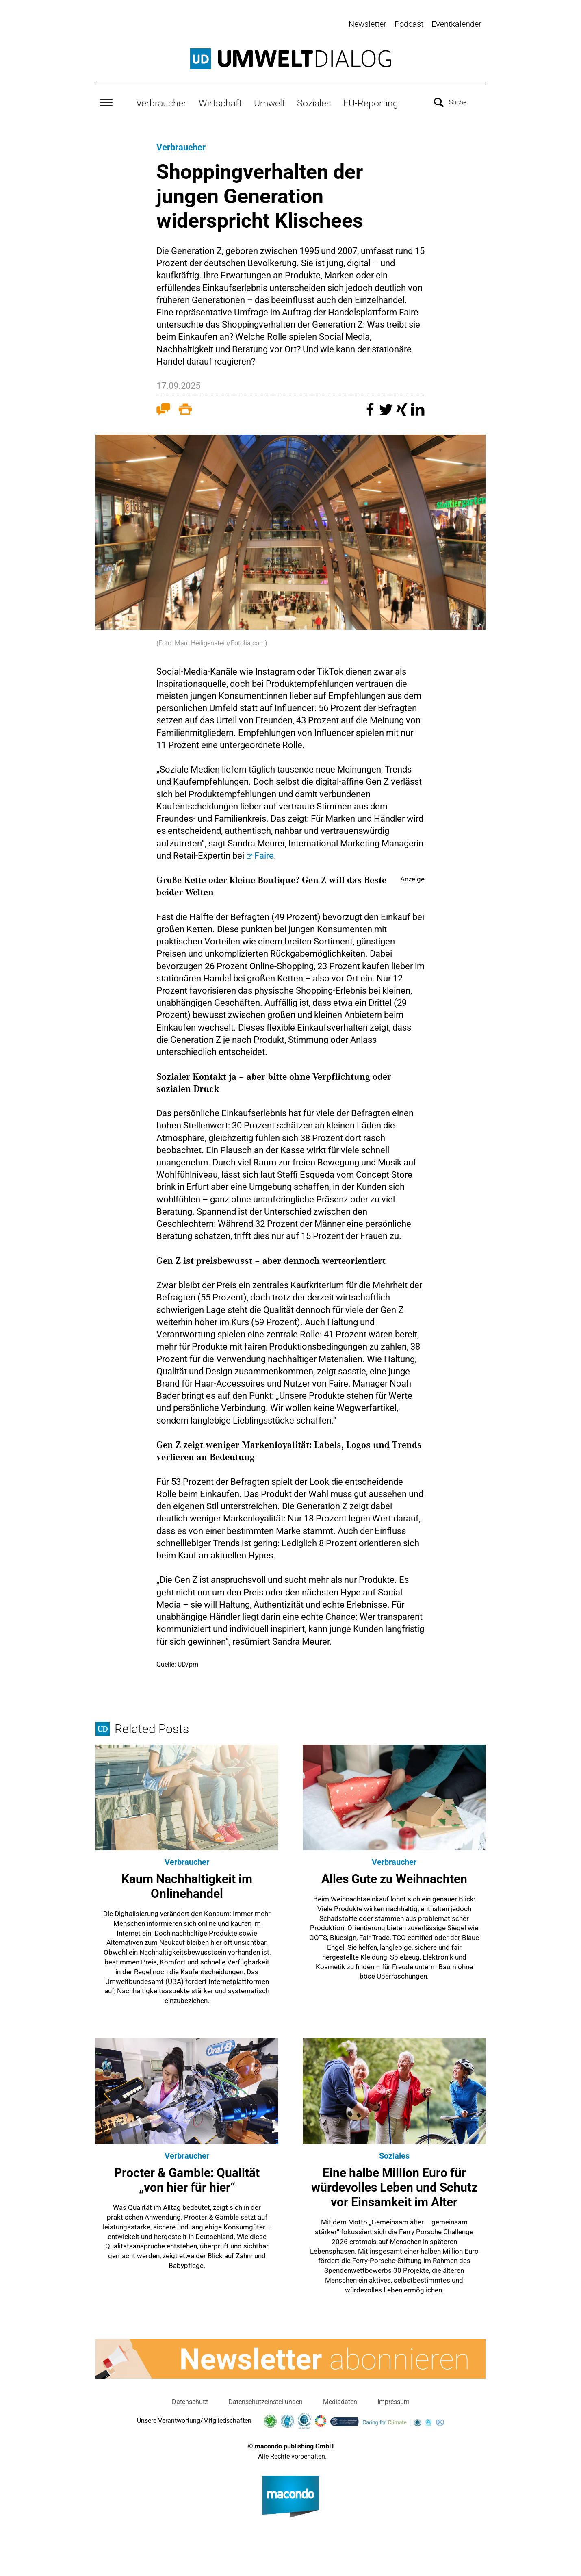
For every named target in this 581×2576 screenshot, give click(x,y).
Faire (264, 854)
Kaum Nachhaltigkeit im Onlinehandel (186, 1885)
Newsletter (367, 24)
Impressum (393, 2401)
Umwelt (269, 102)
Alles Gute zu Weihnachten (394, 1878)
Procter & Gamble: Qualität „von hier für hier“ (187, 2178)
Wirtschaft (220, 102)
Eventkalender (456, 24)
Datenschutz (190, 2401)
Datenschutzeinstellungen (265, 2401)
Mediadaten (340, 2401)
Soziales (314, 102)
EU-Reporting (370, 102)
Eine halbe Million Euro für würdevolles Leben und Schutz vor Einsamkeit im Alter (394, 2186)
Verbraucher (161, 102)
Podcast (409, 24)
